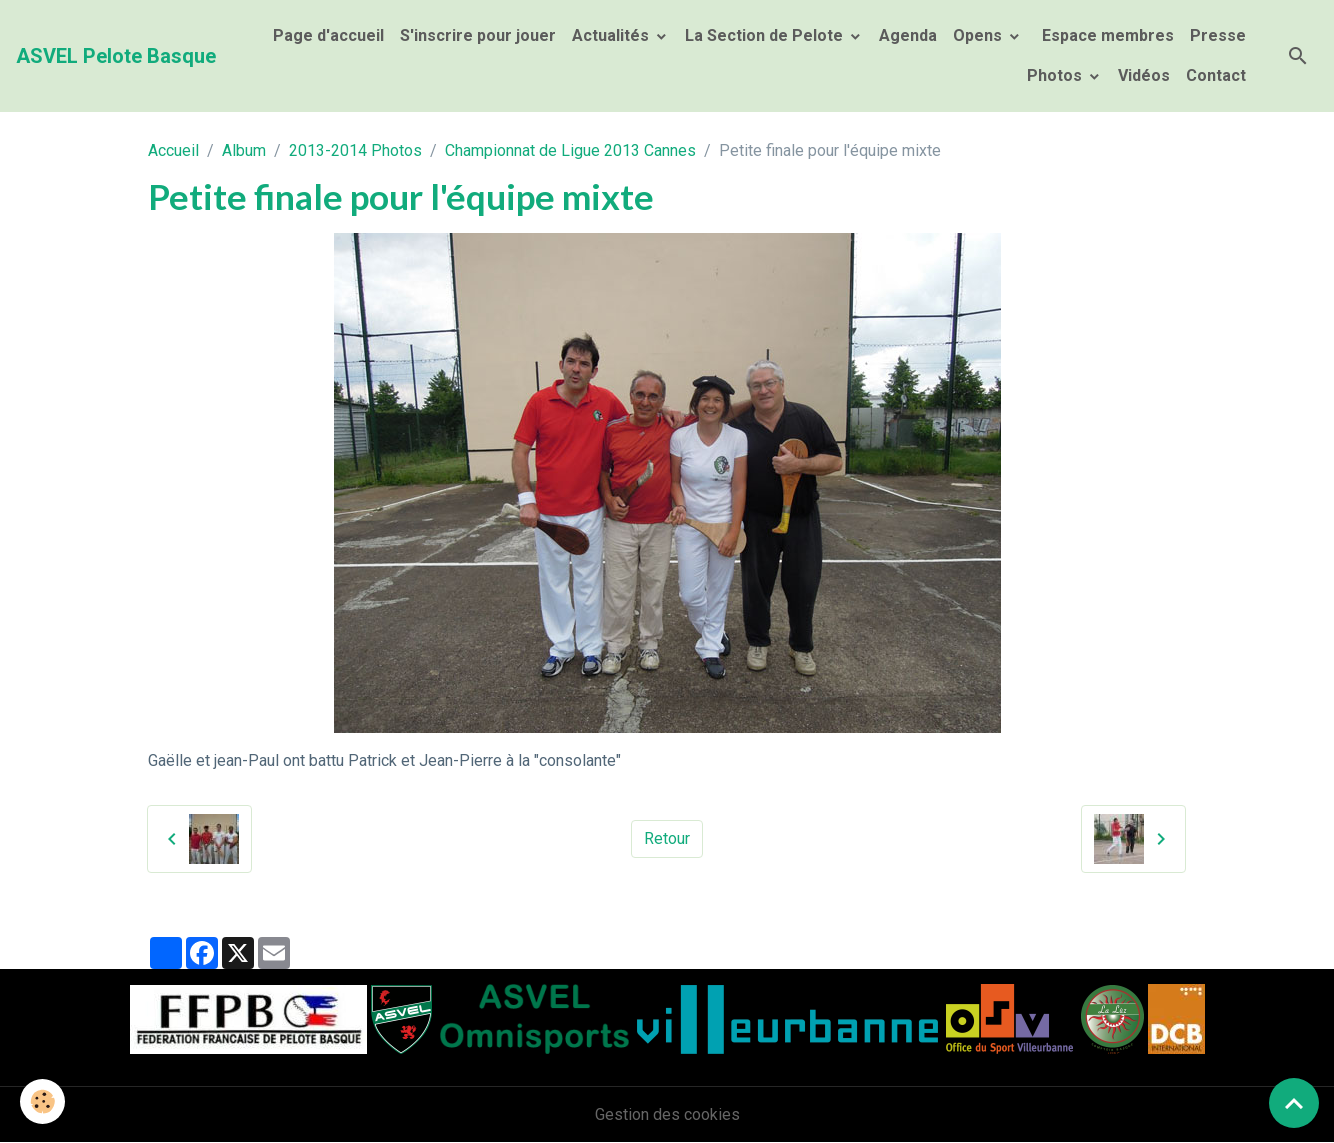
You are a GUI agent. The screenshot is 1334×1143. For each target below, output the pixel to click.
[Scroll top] (1294, 1103)
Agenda (908, 35)
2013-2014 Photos (355, 150)
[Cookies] (42, 1101)
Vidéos (1144, 75)
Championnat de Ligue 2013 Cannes (570, 150)
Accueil (173, 150)
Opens (979, 35)
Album (244, 150)
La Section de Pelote (766, 35)
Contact (1216, 75)
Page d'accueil (328, 35)
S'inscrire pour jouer (478, 35)
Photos (1056, 75)
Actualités (612, 35)
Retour (667, 838)
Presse (1218, 35)
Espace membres (1106, 35)
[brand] (116, 56)
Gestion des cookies (667, 1114)
